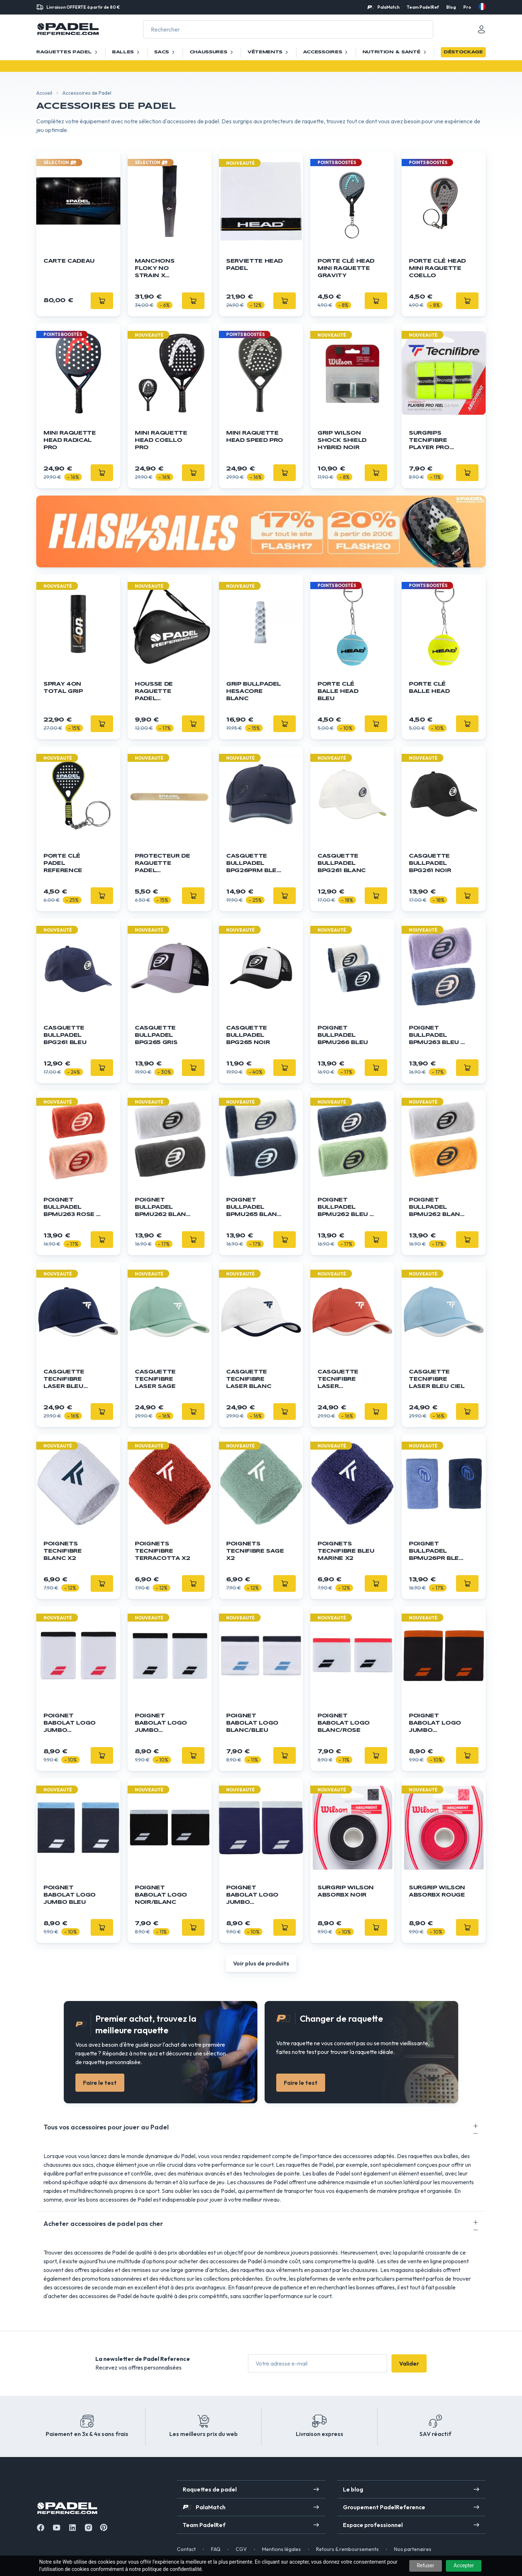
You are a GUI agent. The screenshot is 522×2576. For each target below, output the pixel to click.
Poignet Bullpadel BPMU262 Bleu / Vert (345, 1207)
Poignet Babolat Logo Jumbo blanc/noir (161, 1723)
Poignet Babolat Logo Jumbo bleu (70, 1895)
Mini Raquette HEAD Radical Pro (70, 440)
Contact (186, 2549)
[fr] (482, 6)
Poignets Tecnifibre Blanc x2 (63, 1551)
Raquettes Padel (67, 52)
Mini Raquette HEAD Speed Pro (254, 437)
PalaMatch (388, 7)
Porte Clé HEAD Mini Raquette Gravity (346, 268)
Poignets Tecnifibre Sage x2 (255, 1551)
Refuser (425, 2565)
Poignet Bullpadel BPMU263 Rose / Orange (71, 1207)
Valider (409, 2363)
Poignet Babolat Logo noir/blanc (161, 1895)
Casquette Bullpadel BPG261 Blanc (342, 863)
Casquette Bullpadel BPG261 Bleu (65, 1035)
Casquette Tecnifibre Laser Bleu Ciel (437, 1379)
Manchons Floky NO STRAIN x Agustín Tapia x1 (160, 269)
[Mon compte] (481, 29)
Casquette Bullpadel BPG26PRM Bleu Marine (253, 864)
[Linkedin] (72, 2527)
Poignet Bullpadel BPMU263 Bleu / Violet (436, 1036)
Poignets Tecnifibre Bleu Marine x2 (346, 1551)
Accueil (44, 93)
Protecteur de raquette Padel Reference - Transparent (162, 864)
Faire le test (100, 2082)
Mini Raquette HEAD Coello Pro (161, 440)
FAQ (215, 2549)
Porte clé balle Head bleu (338, 691)
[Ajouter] (284, 300)
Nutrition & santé (395, 52)
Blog (451, 7)
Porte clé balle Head (429, 688)
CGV (241, 2549)
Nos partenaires (412, 2549)
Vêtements (269, 52)
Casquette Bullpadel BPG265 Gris (156, 1035)
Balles (126, 52)
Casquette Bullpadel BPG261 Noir (430, 863)
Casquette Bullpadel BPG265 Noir (248, 1035)
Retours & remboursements (347, 2549)
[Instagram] (88, 2527)
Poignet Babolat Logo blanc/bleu (252, 1723)
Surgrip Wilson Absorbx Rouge (437, 1891)
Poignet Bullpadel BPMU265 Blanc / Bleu (253, 1207)
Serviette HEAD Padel (254, 265)
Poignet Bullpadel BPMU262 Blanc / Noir (162, 1207)
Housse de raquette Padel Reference (154, 692)
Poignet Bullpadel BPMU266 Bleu (343, 1035)
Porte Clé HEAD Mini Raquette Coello (437, 268)
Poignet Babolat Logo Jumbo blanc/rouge (70, 1723)
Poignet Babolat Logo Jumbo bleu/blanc (252, 1895)
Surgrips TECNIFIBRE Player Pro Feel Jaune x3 (433, 441)
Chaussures (212, 52)
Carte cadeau (69, 261)
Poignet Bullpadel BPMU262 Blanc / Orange (436, 1207)
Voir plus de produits (261, 1963)
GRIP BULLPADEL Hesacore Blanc (253, 691)
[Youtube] (56, 2527)
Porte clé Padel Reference (63, 863)
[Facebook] (40, 2527)
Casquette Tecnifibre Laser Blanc (248, 1379)
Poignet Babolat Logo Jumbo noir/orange (435, 1723)
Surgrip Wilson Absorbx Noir (346, 1891)
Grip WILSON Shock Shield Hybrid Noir (342, 440)
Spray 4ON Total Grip (63, 688)
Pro (467, 7)
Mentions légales (281, 2549)
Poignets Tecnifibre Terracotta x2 (162, 1551)
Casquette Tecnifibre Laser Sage (155, 1379)
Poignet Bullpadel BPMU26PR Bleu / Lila (436, 1551)
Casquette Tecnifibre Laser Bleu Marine (64, 1379)
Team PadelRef (423, 7)
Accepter (463, 2565)
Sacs (165, 52)
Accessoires (326, 52)
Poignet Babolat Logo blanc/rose (344, 1723)
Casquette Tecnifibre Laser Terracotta (340, 1379)
